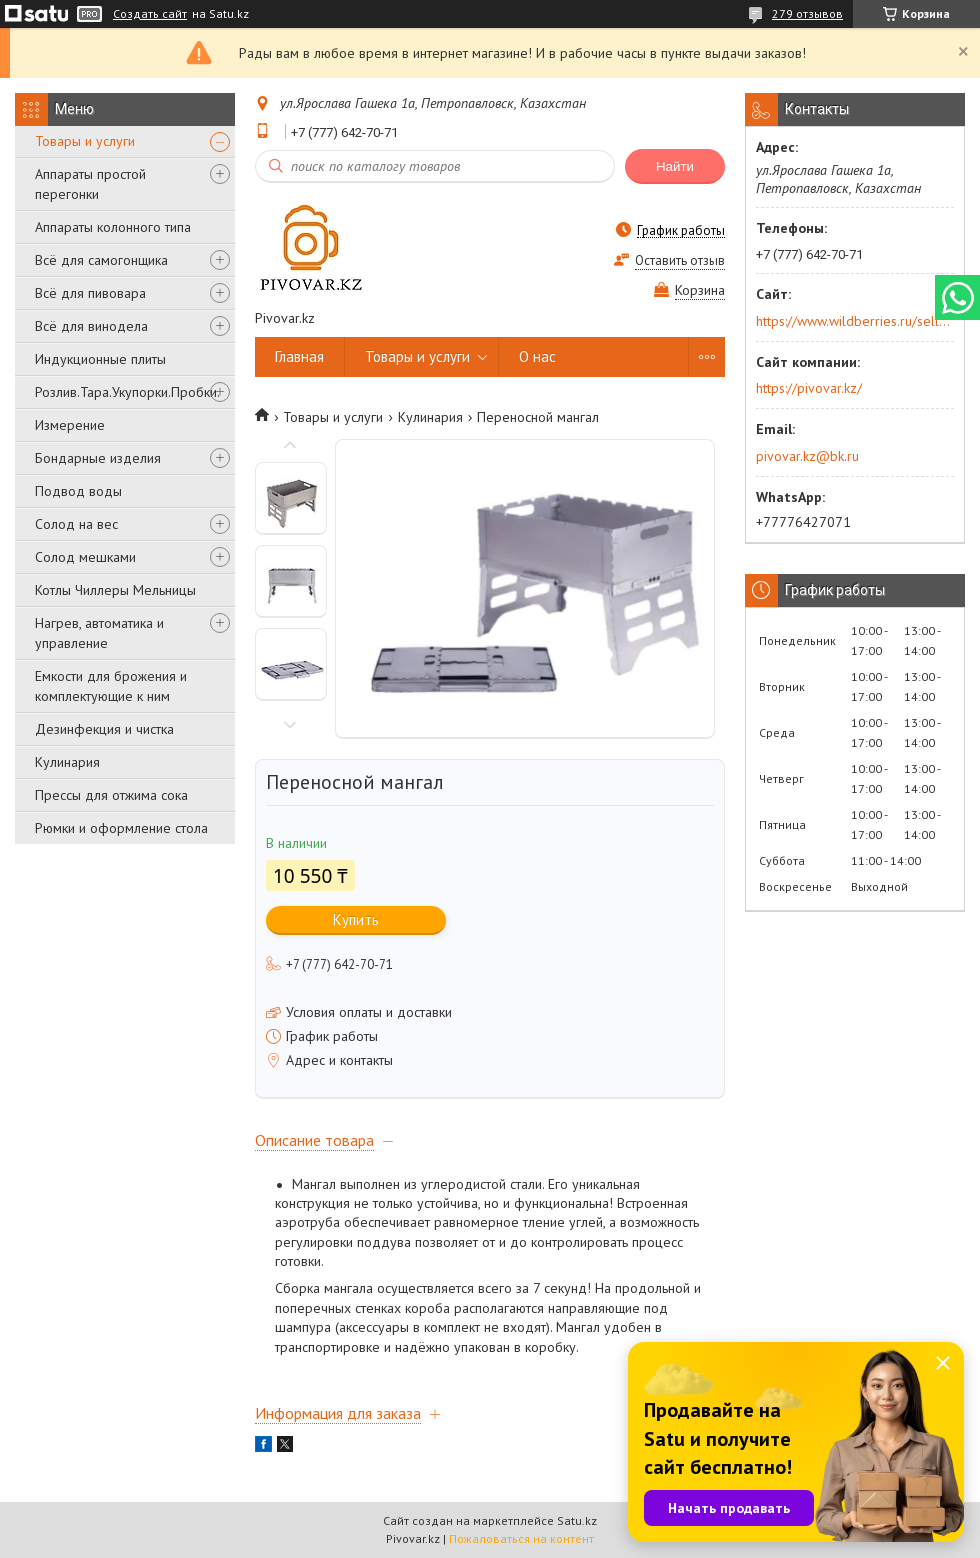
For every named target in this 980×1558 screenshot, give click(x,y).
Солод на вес (76, 524)
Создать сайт (150, 14)
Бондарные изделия (98, 458)
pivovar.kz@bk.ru (807, 456)
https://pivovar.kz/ (809, 388)
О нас (537, 356)
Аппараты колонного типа (113, 227)
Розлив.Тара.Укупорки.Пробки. (127, 392)
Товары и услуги (85, 141)
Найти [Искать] (675, 166)
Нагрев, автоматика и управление (99, 633)
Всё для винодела (91, 326)
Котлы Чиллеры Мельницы (115, 590)
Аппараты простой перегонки (90, 184)
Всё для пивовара (90, 293)
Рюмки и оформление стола (121, 828)
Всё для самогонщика (101, 260)
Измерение (70, 425)
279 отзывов (807, 13)
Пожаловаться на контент (521, 1538)
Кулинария (67, 762)
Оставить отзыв (680, 260)
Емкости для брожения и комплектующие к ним (111, 686)
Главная (299, 356)
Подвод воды (78, 491)
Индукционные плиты (100, 359)
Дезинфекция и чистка (104, 729)
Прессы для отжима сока (111, 795)
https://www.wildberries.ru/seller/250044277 (853, 321)
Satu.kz (577, 1520)
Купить (356, 919)
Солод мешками (85, 557)
